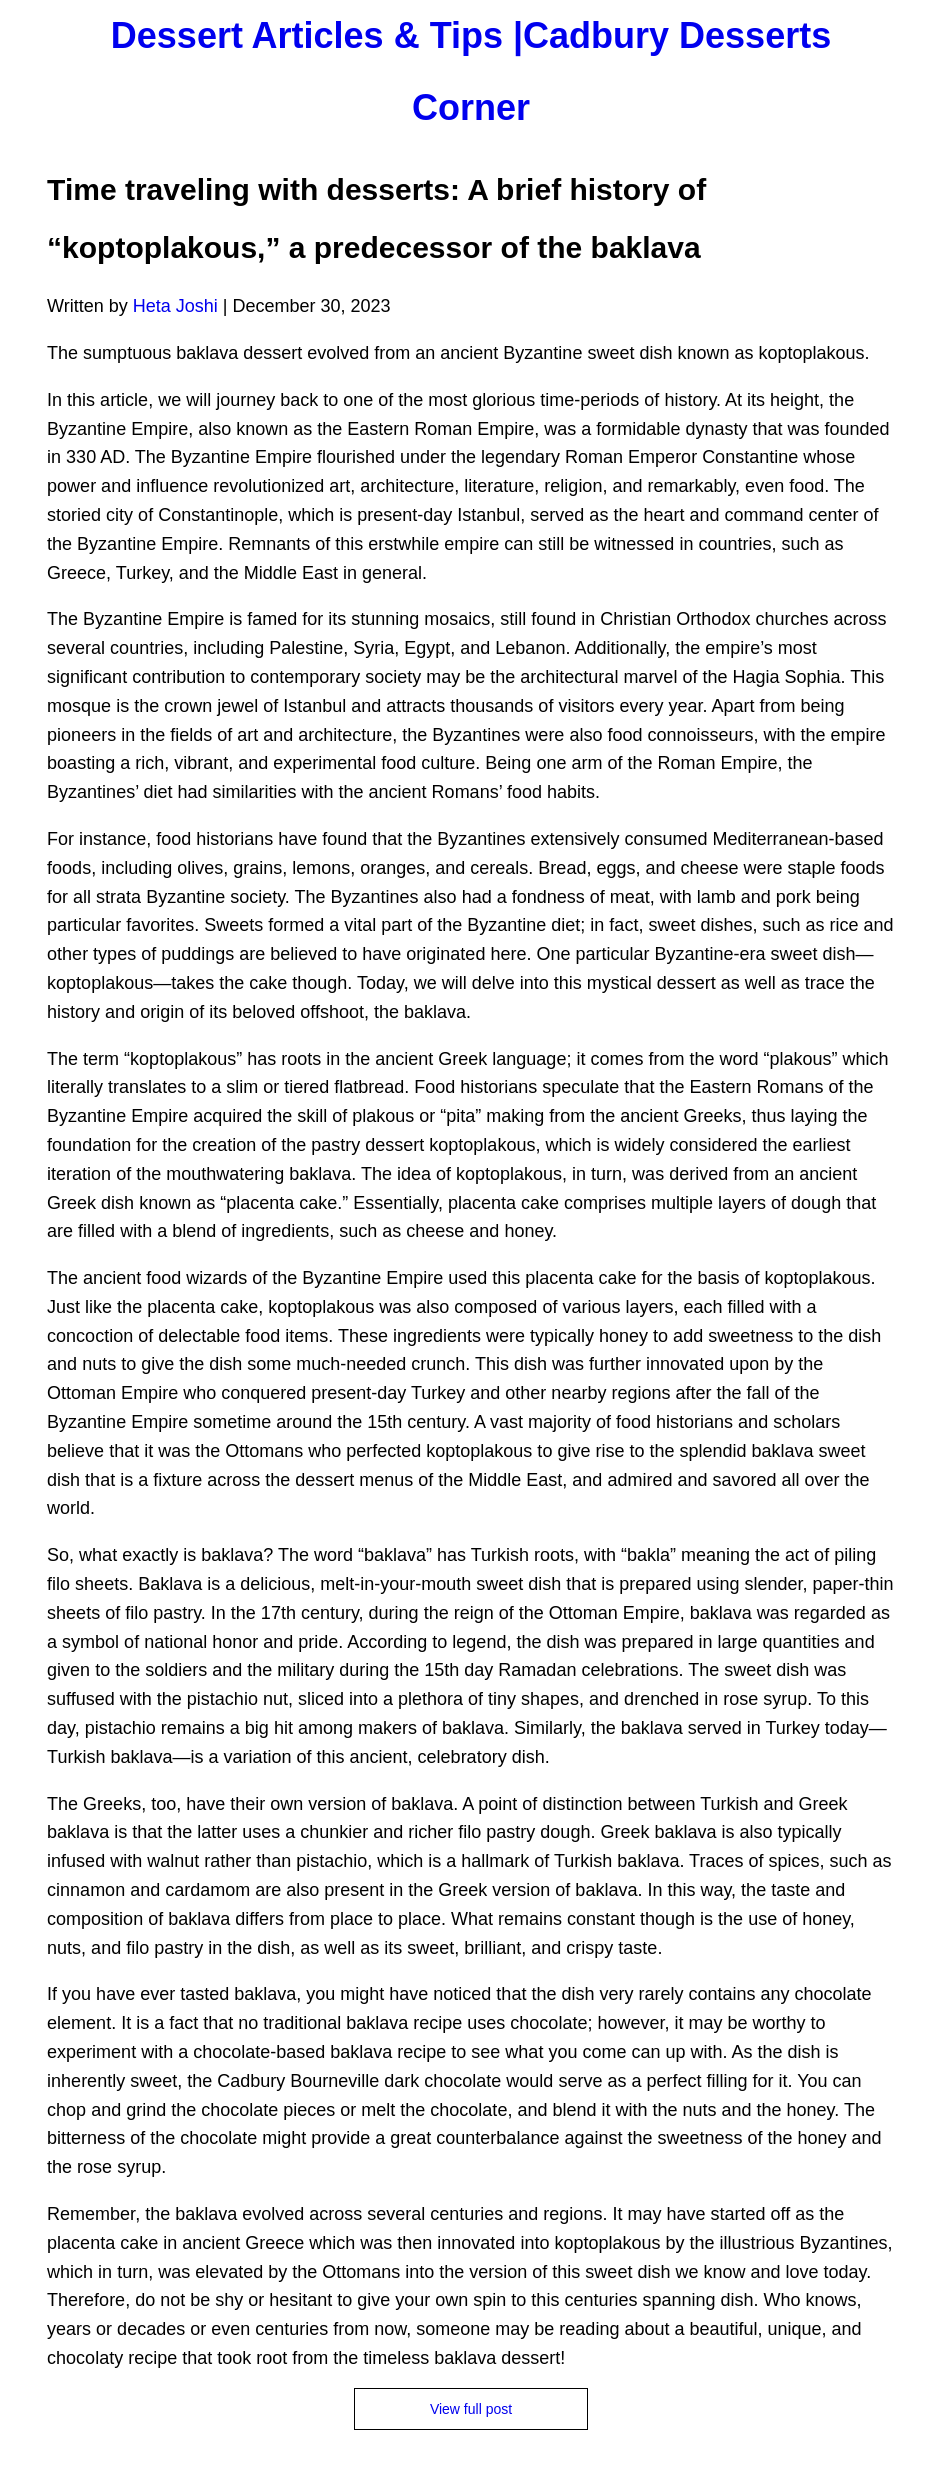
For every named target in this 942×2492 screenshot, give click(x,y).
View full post (471, 2409)
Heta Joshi (175, 306)
